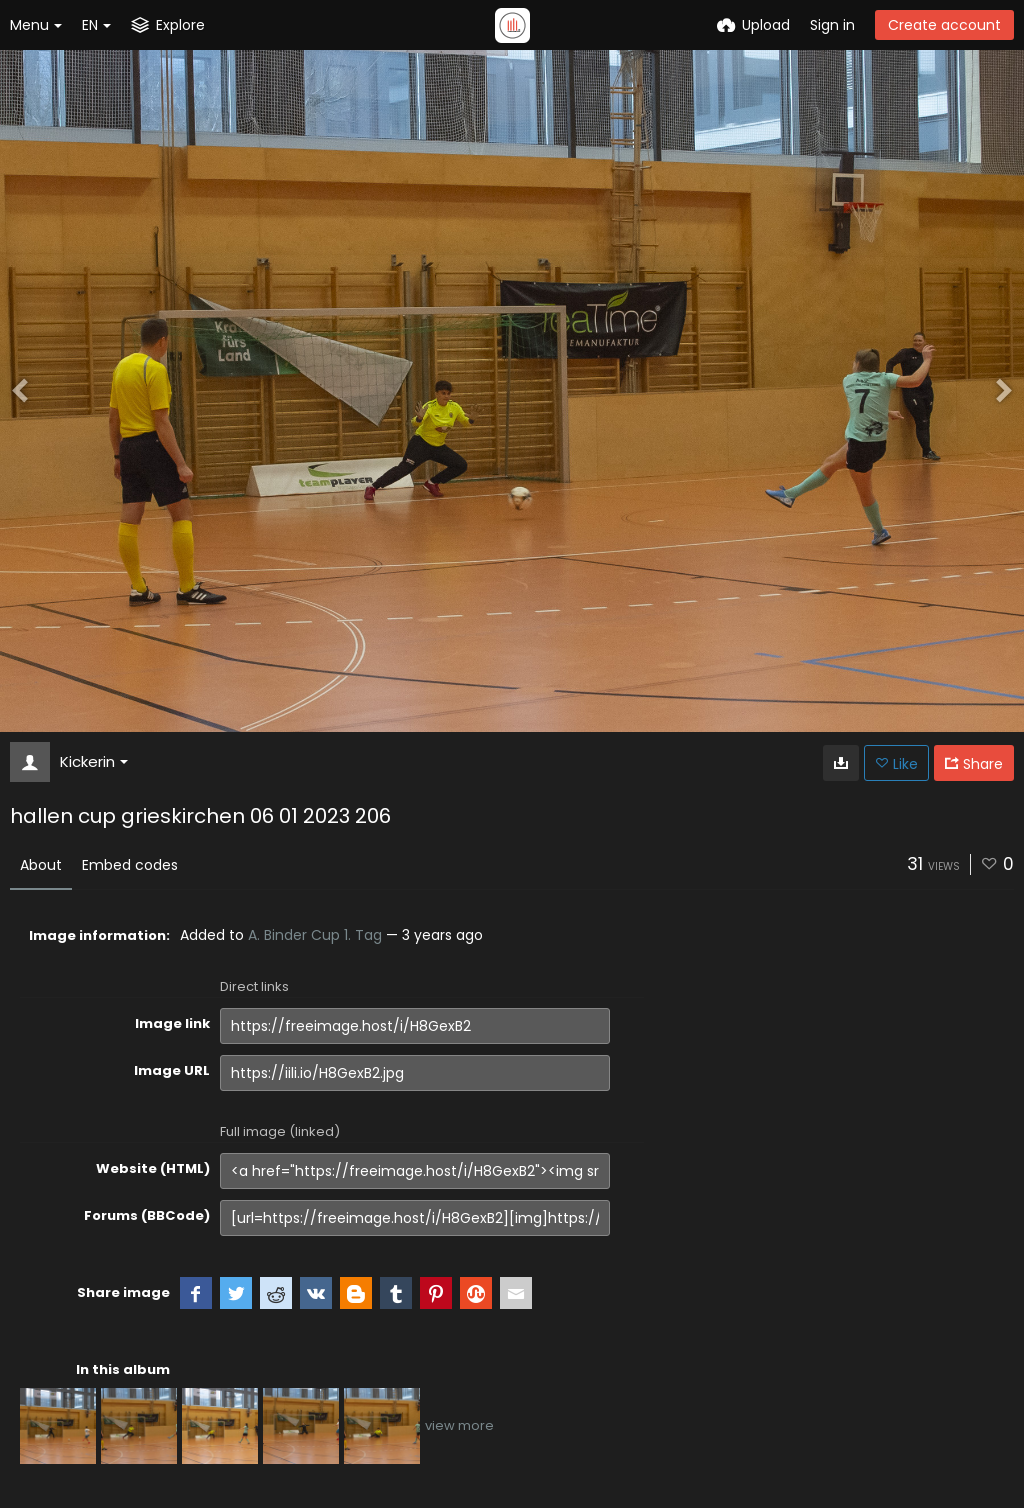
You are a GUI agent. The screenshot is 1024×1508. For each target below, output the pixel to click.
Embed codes (130, 865)
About (41, 865)
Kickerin (94, 761)
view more (459, 1425)
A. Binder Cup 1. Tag (315, 935)
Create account (944, 25)
